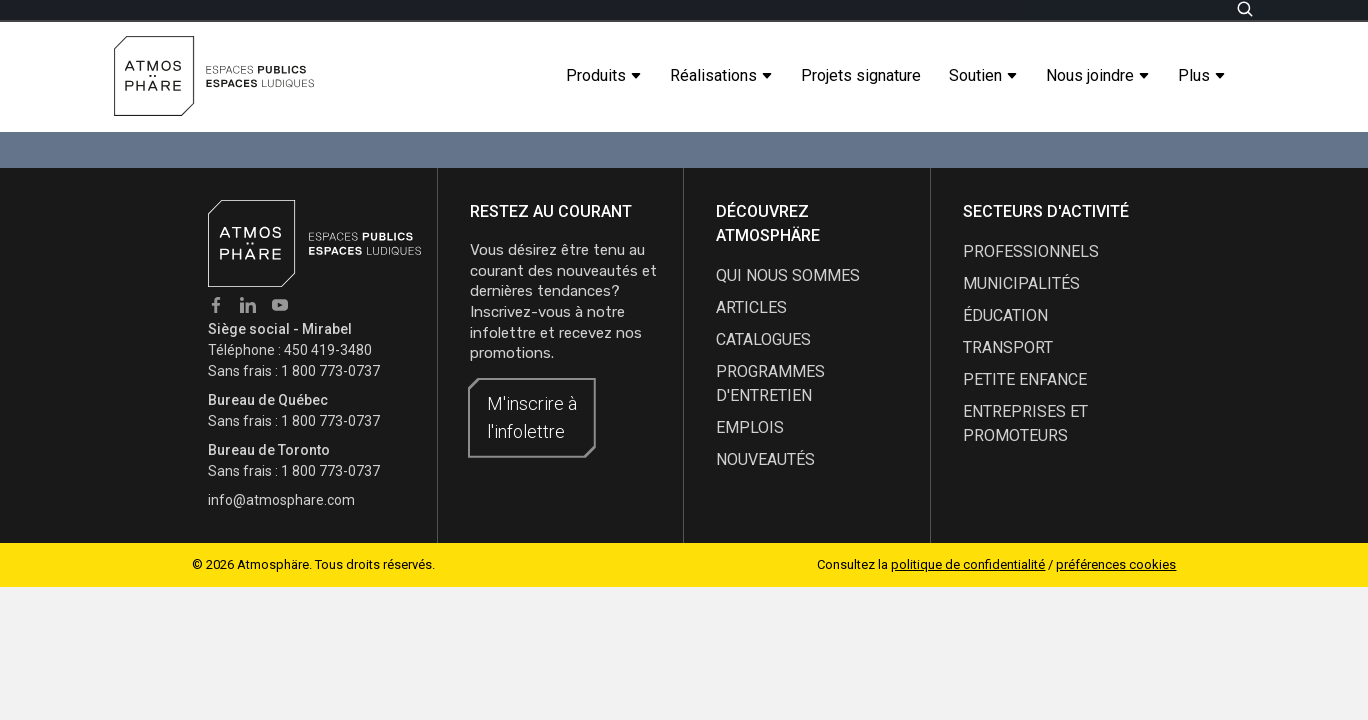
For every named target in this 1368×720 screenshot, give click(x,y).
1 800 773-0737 (330, 371)
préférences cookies (1116, 564)
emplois (750, 427)
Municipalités (1021, 283)
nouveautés (765, 459)
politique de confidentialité (968, 564)
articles (751, 307)
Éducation (1005, 315)
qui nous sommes (788, 275)
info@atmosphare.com (281, 500)
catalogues (763, 339)
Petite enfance (1025, 379)
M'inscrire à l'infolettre (532, 417)
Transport (1008, 347)
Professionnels (1031, 251)
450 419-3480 (328, 350)
